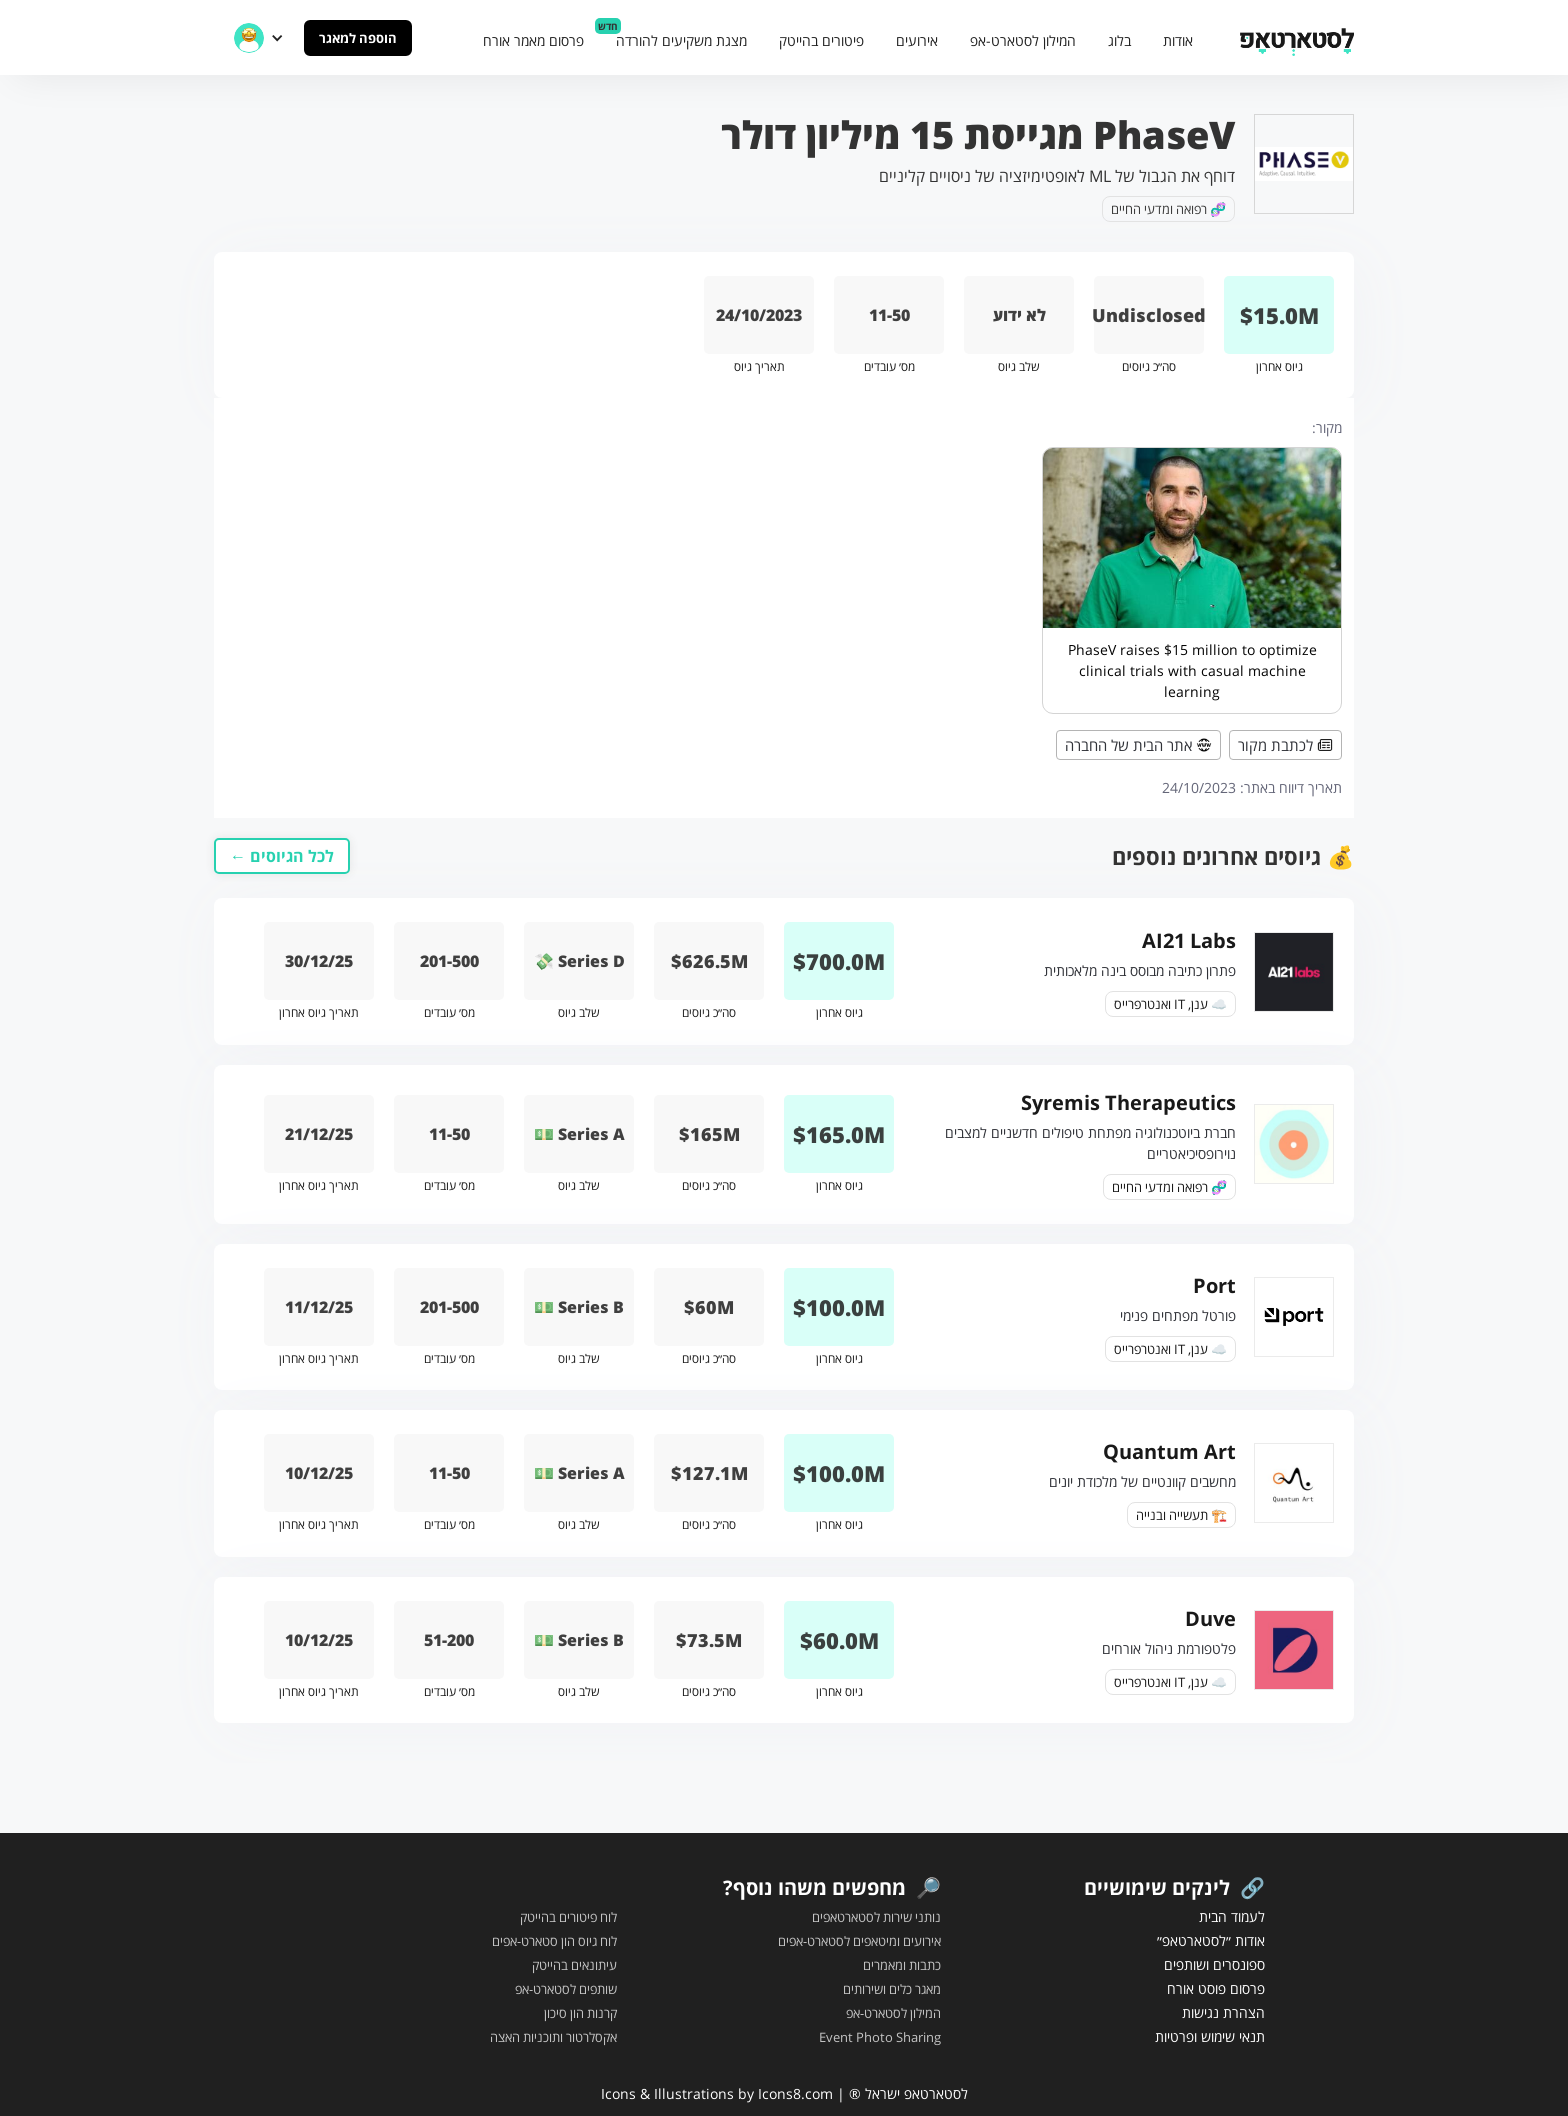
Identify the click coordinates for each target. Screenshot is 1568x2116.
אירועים (917, 40)
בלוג (1119, 40)
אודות (1178, 40)
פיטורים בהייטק (821, 40)
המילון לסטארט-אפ (1023, 40)
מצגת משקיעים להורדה (681, 40)
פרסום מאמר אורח (533, 40)
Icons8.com (795, 2093)
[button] (259, 38)
